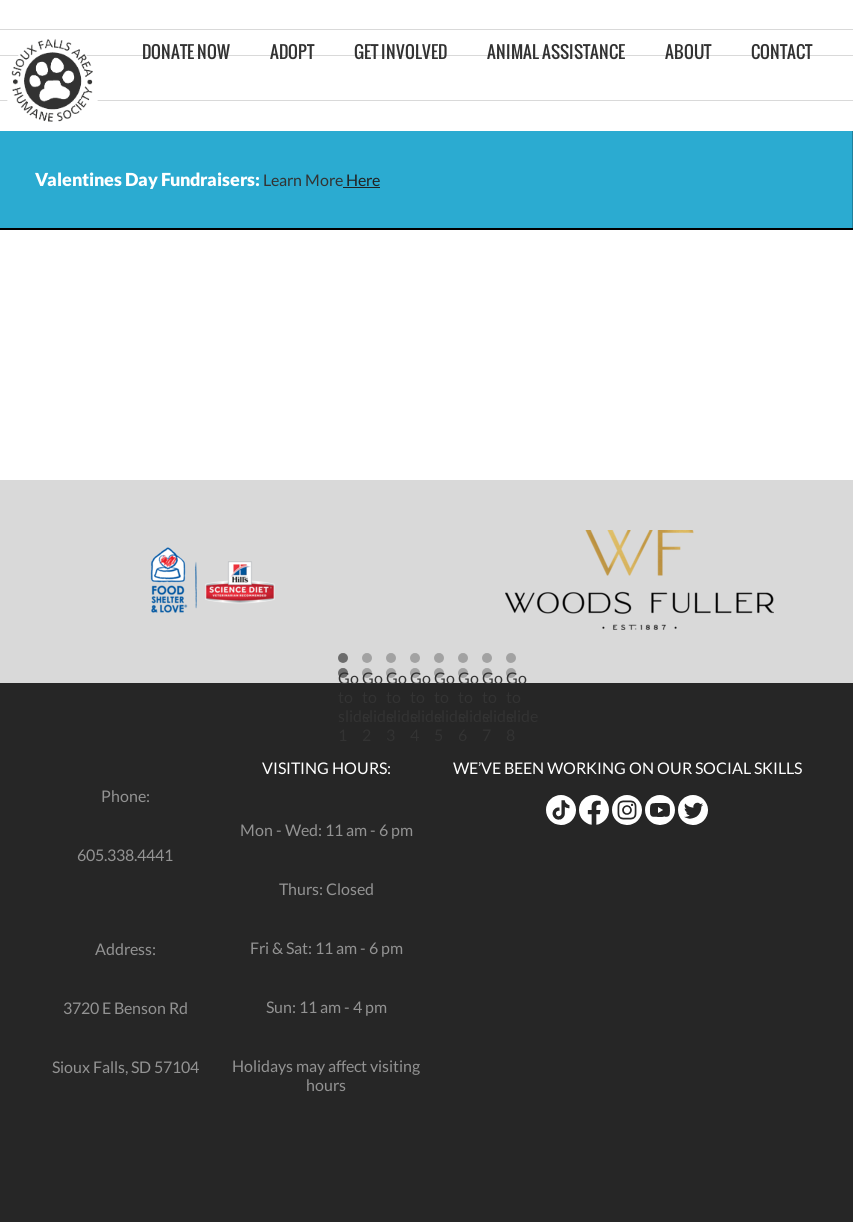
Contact (781, 80)
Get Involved (400, 80)
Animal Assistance (556, 80)
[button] (343, 665)
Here (361, 179)
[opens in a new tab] (213, 580)
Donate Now (186, 80)
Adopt (292, 80)
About (688, 80)
